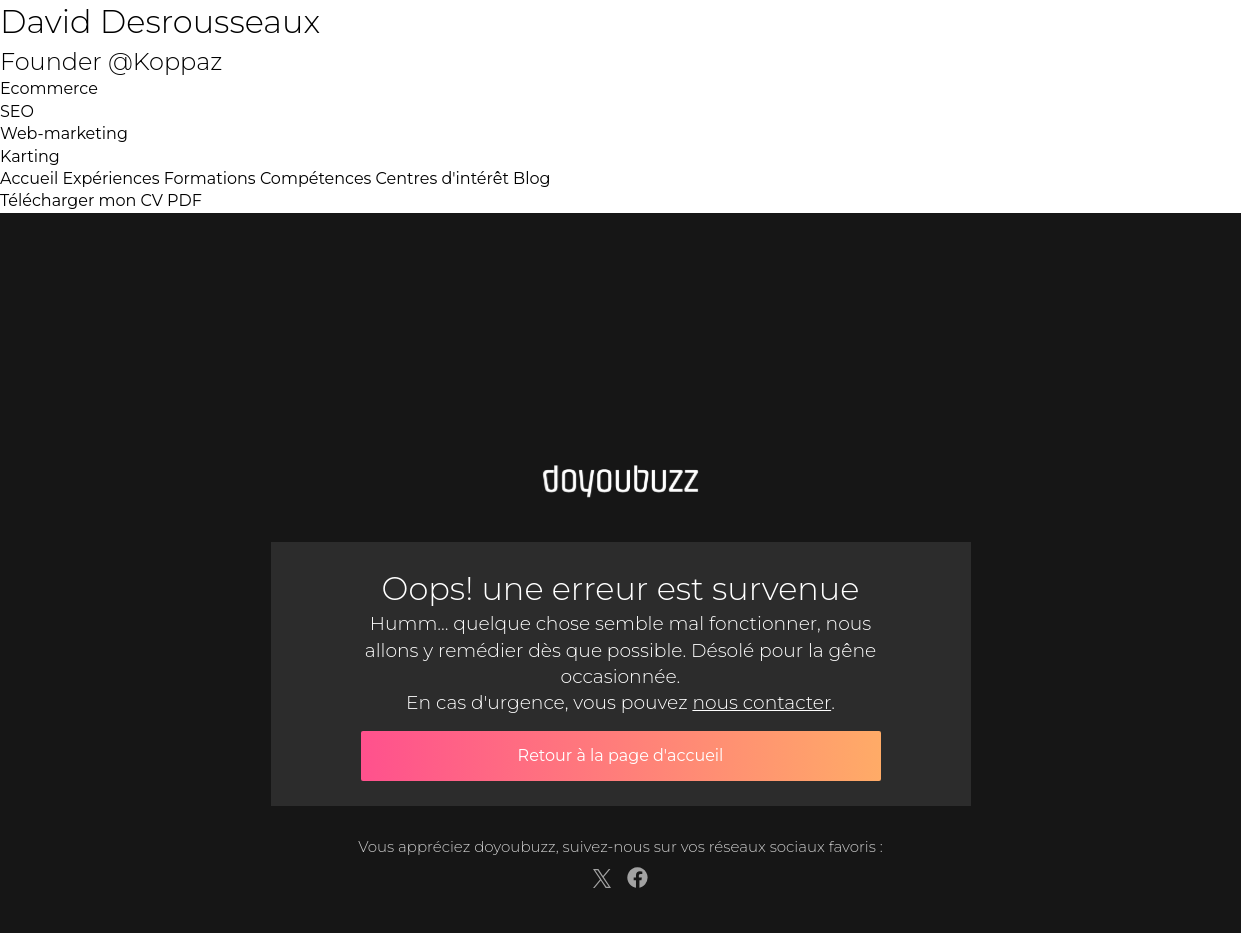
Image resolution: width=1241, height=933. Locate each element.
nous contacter (761, 702)
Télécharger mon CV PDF (101, 200)
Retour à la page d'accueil (621, 755)
